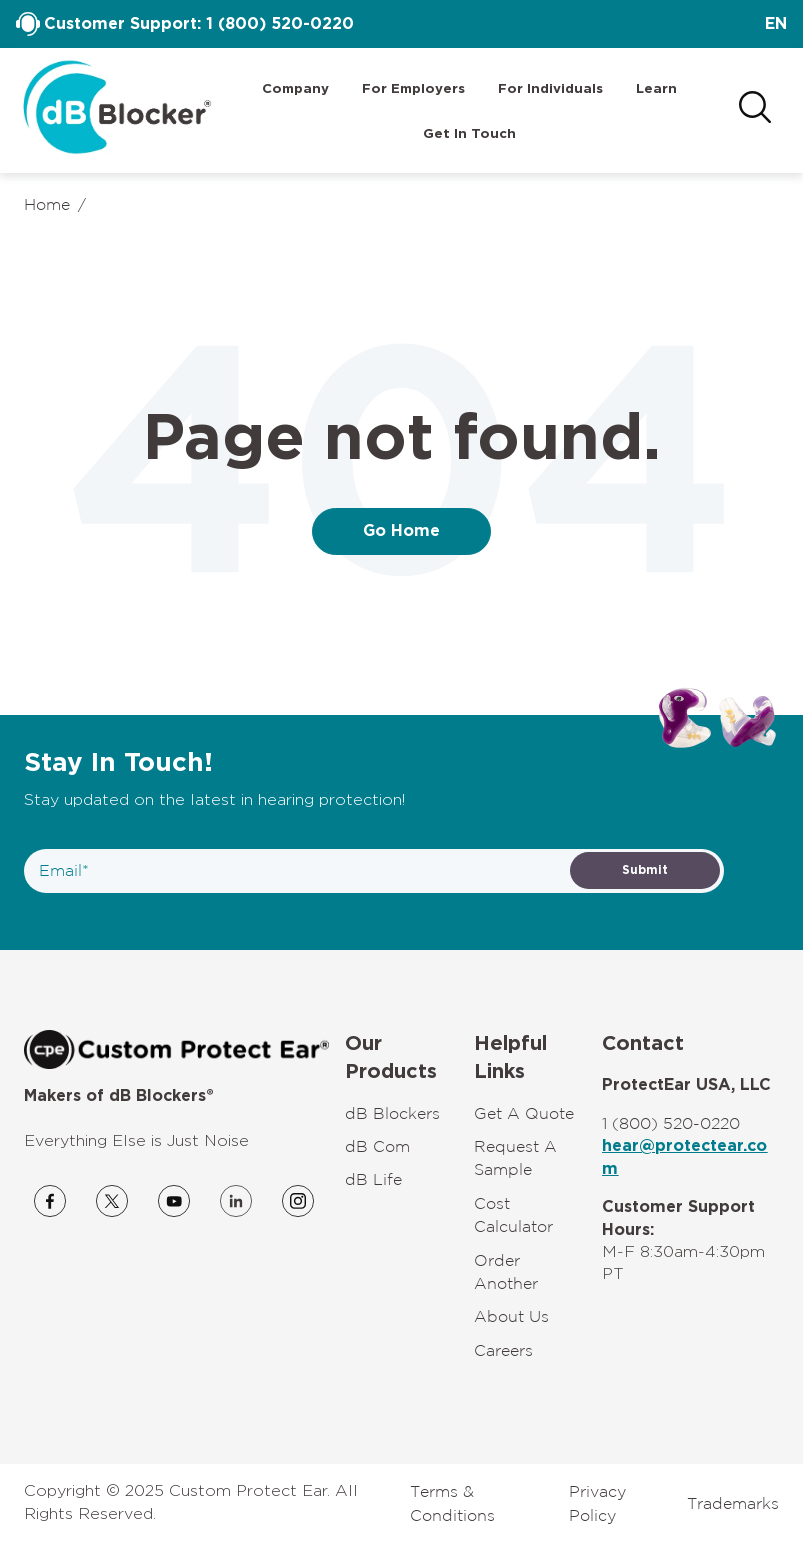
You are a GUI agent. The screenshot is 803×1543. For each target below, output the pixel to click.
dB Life (373, 1179)
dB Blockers (392, 1113)
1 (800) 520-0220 (280, 24)
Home (47, 204)
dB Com (377, 1146)
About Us (511, 1316)
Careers (503, 1350)
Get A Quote (524, 1113)
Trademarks (733, 1503)
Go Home (401, 531)
